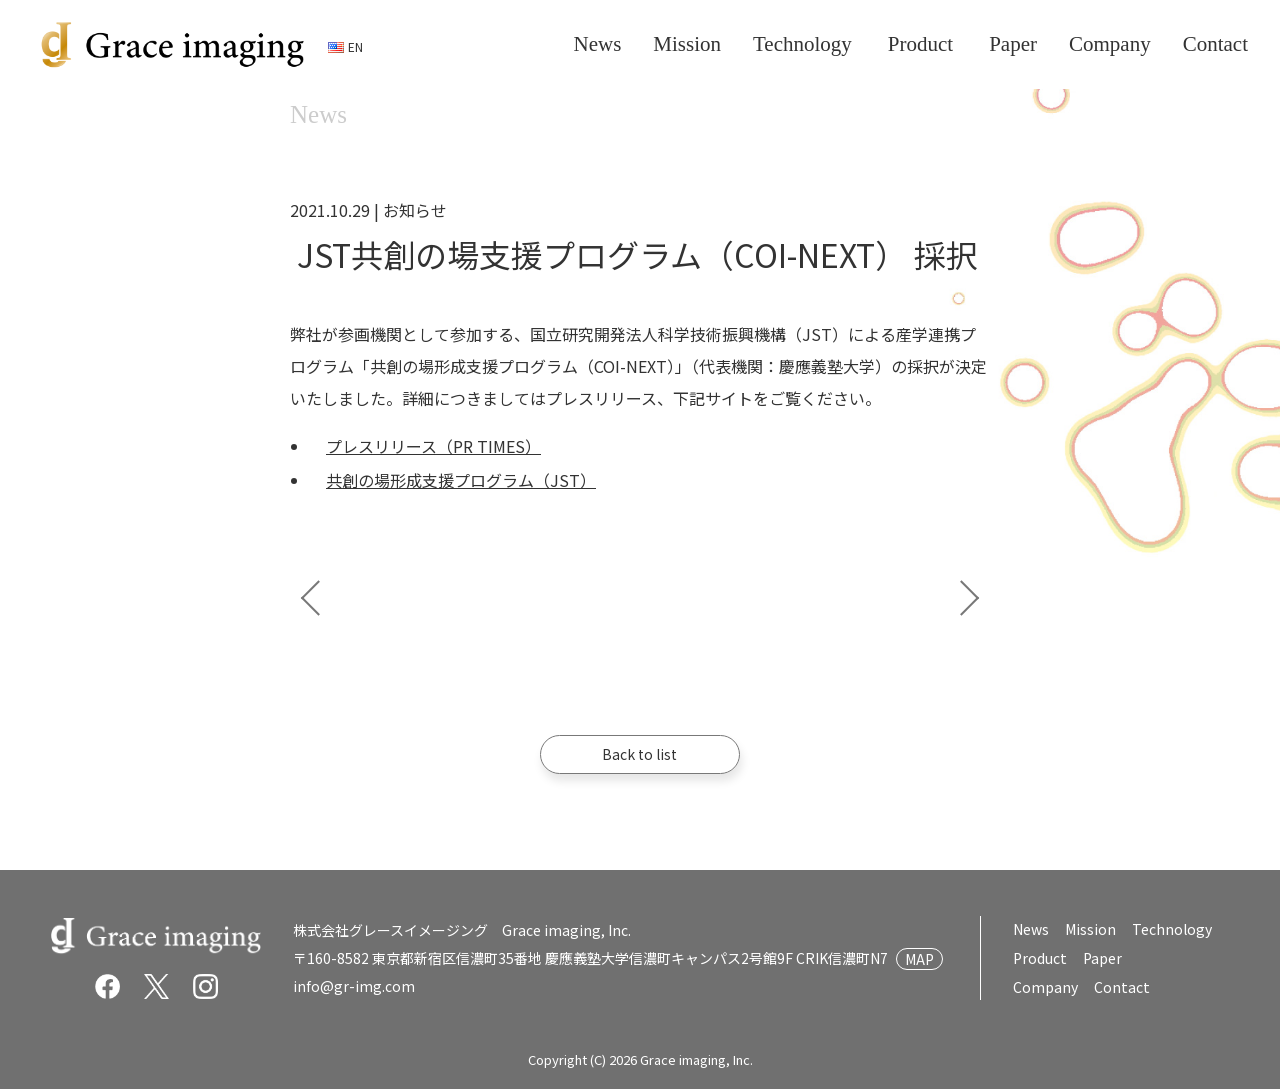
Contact (1121, 987)
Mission (1090, 929)
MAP (919, 959)
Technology (1172, 929)
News (1031, 929)
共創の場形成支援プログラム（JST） (461, 480)
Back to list (640, 754)
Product (1039, 958)
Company (1045, 987)
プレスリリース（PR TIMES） (433, 446)
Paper (1101, 958)
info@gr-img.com (354, 986)
